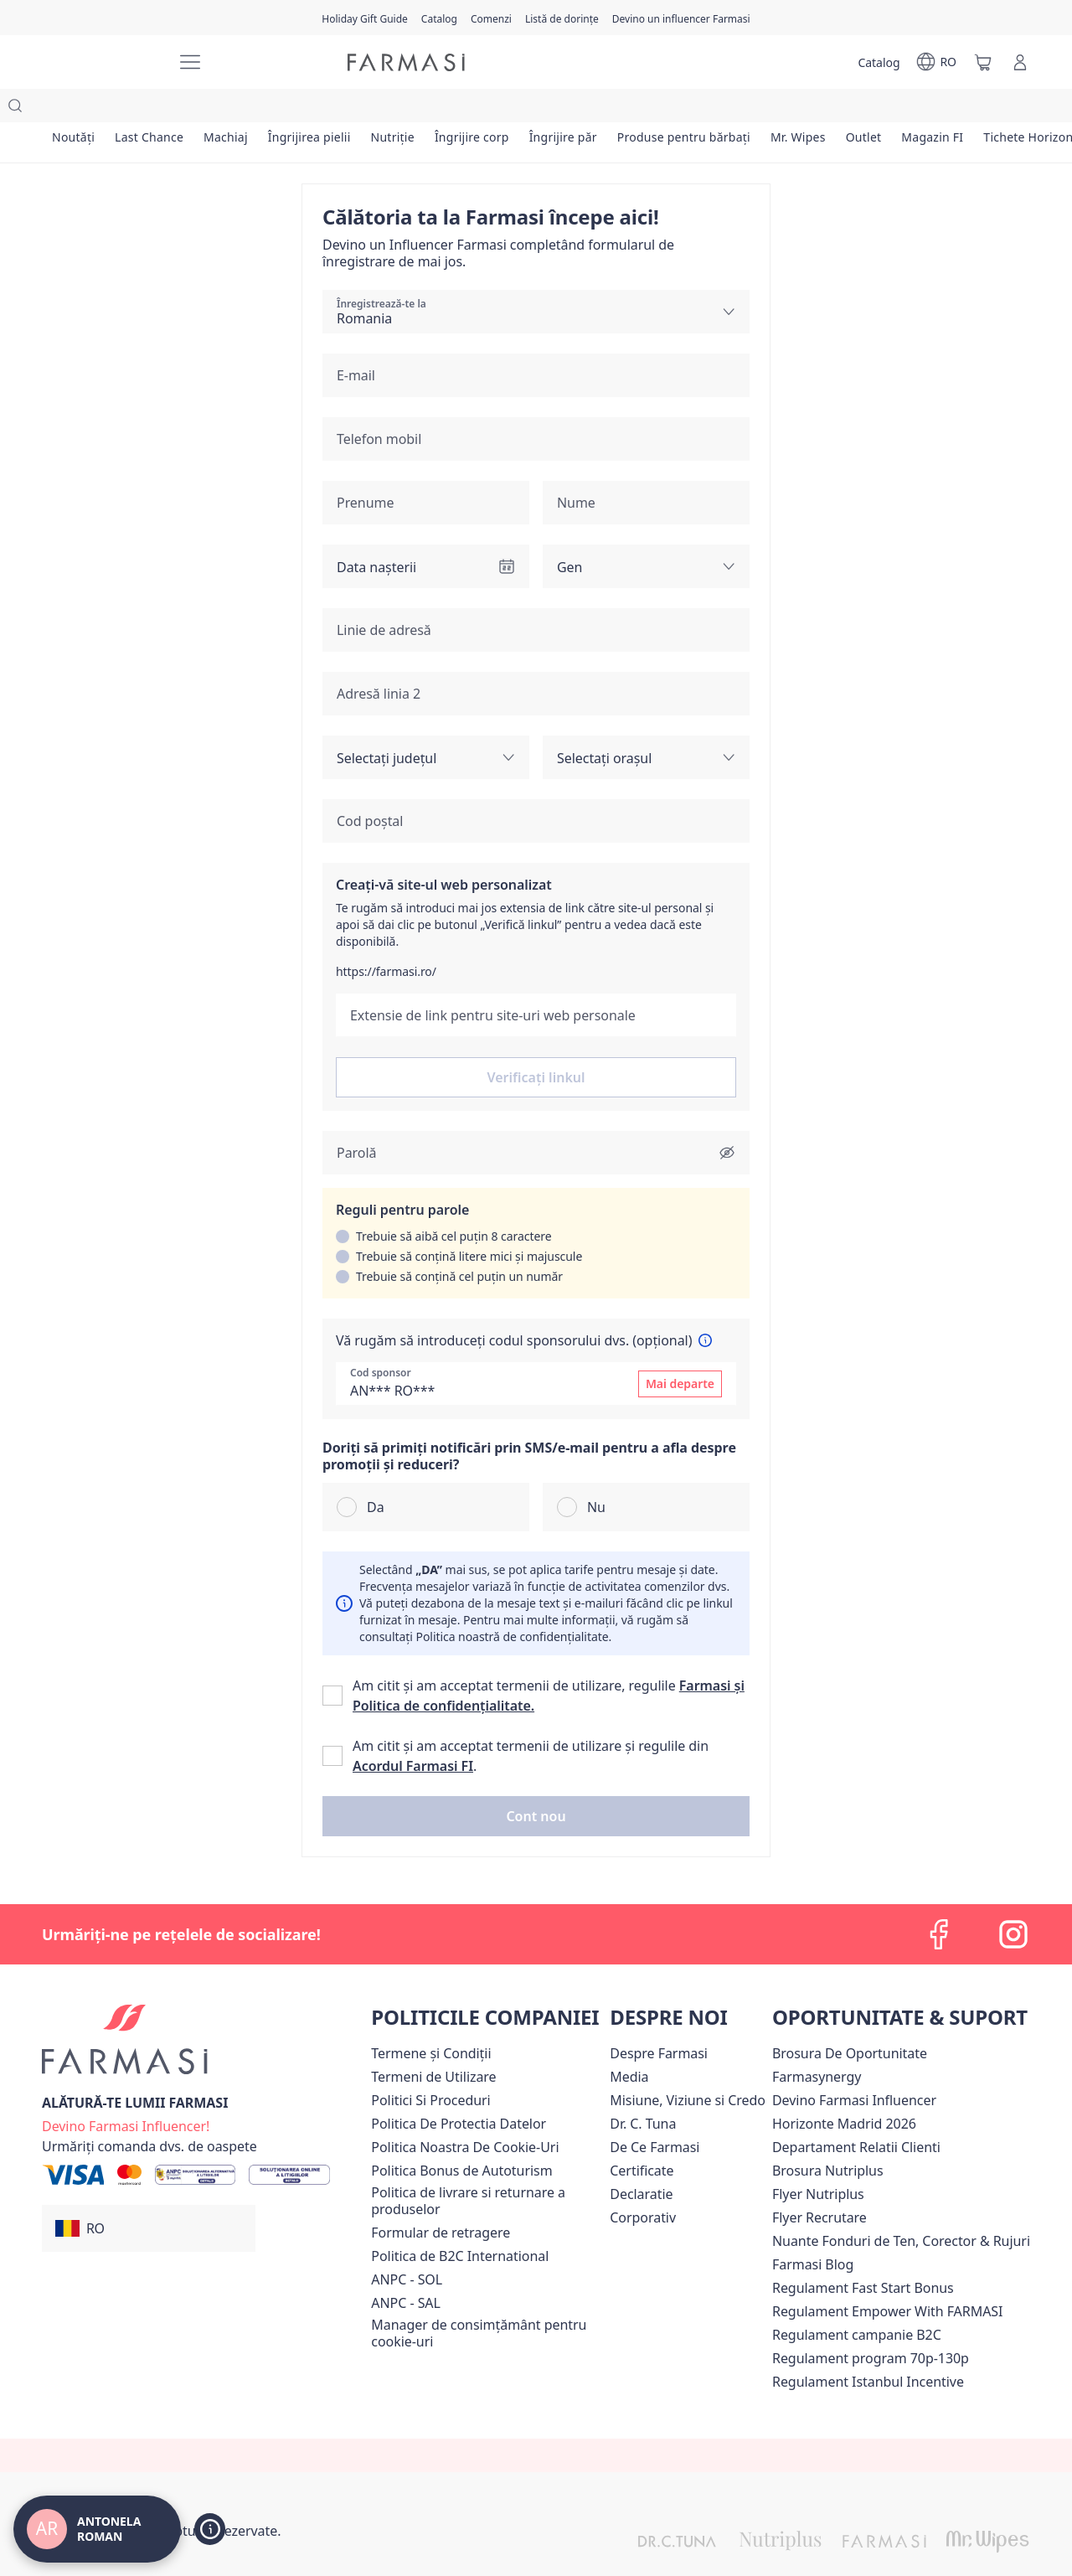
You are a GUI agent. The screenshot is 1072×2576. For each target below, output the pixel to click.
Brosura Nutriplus (828, 2137)
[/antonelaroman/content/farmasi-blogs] (812, 2230)
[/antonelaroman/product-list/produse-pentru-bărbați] (731, 109)
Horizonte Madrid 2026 (844, 2090)
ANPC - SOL (406, 2246)
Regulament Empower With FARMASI (887, 2277)
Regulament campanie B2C (856, 2301)
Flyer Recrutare (819, 2184)
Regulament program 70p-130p (870, 2324)
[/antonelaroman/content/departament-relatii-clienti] (856, 2113)
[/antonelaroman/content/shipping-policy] (487, 2167)
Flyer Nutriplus (818, 2160)
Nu (596, 1473)
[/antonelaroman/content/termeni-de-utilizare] (433, 2043)
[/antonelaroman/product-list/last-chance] (158, 109)
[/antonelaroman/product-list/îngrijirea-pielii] (330, 109)
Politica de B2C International (460, 2222)
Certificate (641, 2137)
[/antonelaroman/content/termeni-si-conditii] (431, 2019)
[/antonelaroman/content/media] (629, 2043)
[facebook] (939, 1901)
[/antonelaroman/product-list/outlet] (922, 109)
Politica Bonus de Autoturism (461, 2137)
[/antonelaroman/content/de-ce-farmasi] (654, 2113)
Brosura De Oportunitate (849, 2019)
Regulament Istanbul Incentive (868, 2348)
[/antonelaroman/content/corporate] (643, 2184)
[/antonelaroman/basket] (983, 62)
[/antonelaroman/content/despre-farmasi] (659, 2019)
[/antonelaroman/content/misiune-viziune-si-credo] (687, 2066)
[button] (536, 1783)
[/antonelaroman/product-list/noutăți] (76, 109)
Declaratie (641, 2160)
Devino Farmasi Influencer (854, 2066)
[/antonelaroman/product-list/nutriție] (420, 109)
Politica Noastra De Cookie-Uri (465, 2113)
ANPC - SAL (406, 2269)
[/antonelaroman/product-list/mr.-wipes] (850, 109)
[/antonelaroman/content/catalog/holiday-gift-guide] (365, 18)
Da (375, 1473)
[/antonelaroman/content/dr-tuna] (643, 2090)
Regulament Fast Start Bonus (863, 2254)
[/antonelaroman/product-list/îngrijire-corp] (506, 109)
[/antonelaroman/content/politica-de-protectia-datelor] (458, 2090)
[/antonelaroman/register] (491, 18)
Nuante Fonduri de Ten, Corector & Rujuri (901, 2207)
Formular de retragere (440, 2199)
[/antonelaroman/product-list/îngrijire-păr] (603, 109)
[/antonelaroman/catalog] (439, 18)
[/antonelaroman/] (100, 62)
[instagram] (1013, 1901)
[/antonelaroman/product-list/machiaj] (241, 109)
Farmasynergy (816, 2043)
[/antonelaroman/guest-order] (149, 2112)
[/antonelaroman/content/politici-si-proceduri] (430, 2066)
